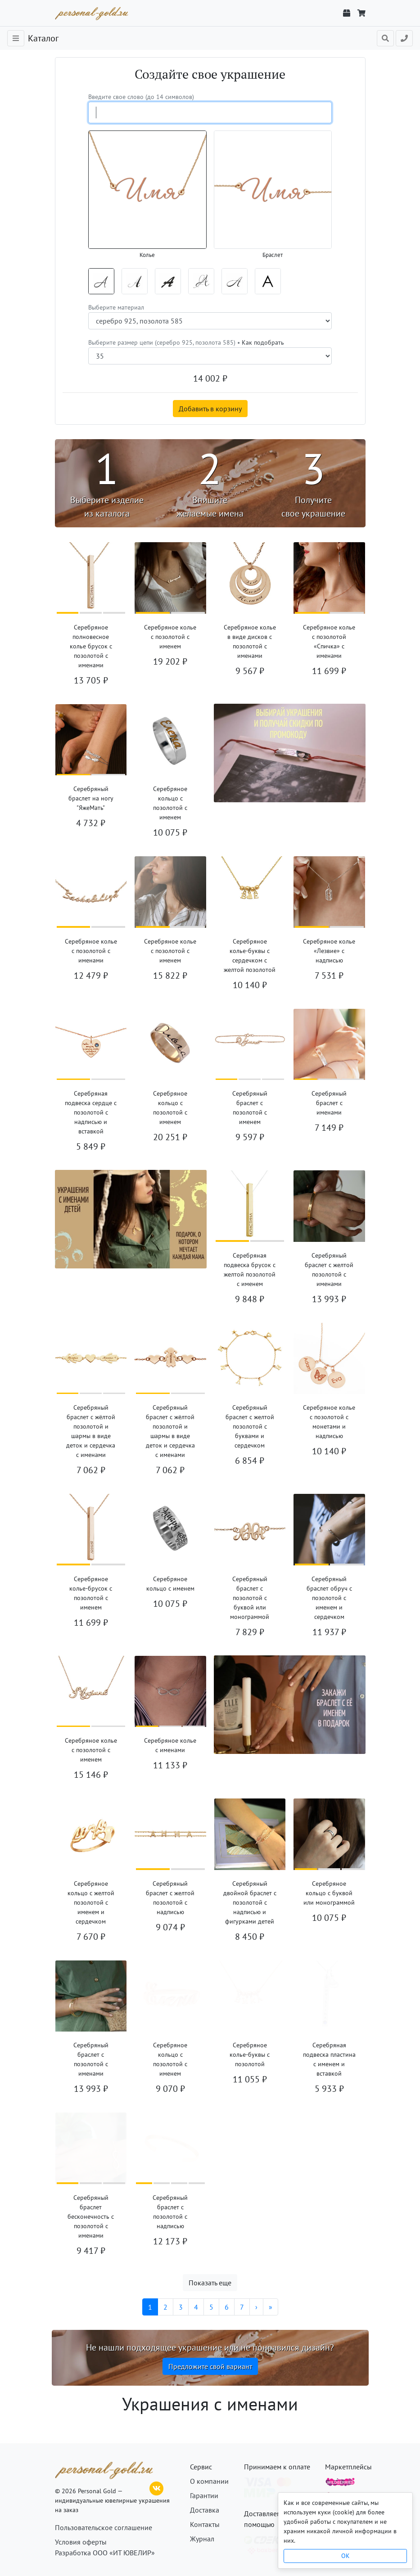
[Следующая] (256, 2306)
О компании (209, 2481)
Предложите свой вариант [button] (210, 2366)
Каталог (43, 38)
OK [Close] (345, 2556)
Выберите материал (116, 307)
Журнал (202, 2538)
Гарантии (204, 2495)
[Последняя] (270, 2306)
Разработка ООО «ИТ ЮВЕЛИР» (105, 2552)
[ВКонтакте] (157, 2487)
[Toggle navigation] (15, 38)
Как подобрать (263, 342)
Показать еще (210, 2282)
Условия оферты (81, 2541)
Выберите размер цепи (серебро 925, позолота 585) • (186, 342)
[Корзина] (361, 13)
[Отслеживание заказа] (346, 13)
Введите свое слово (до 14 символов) (141, 97)
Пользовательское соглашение (103, 2527)
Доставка (204, 2509)
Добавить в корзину (210, 408)
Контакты (205, 2524)
